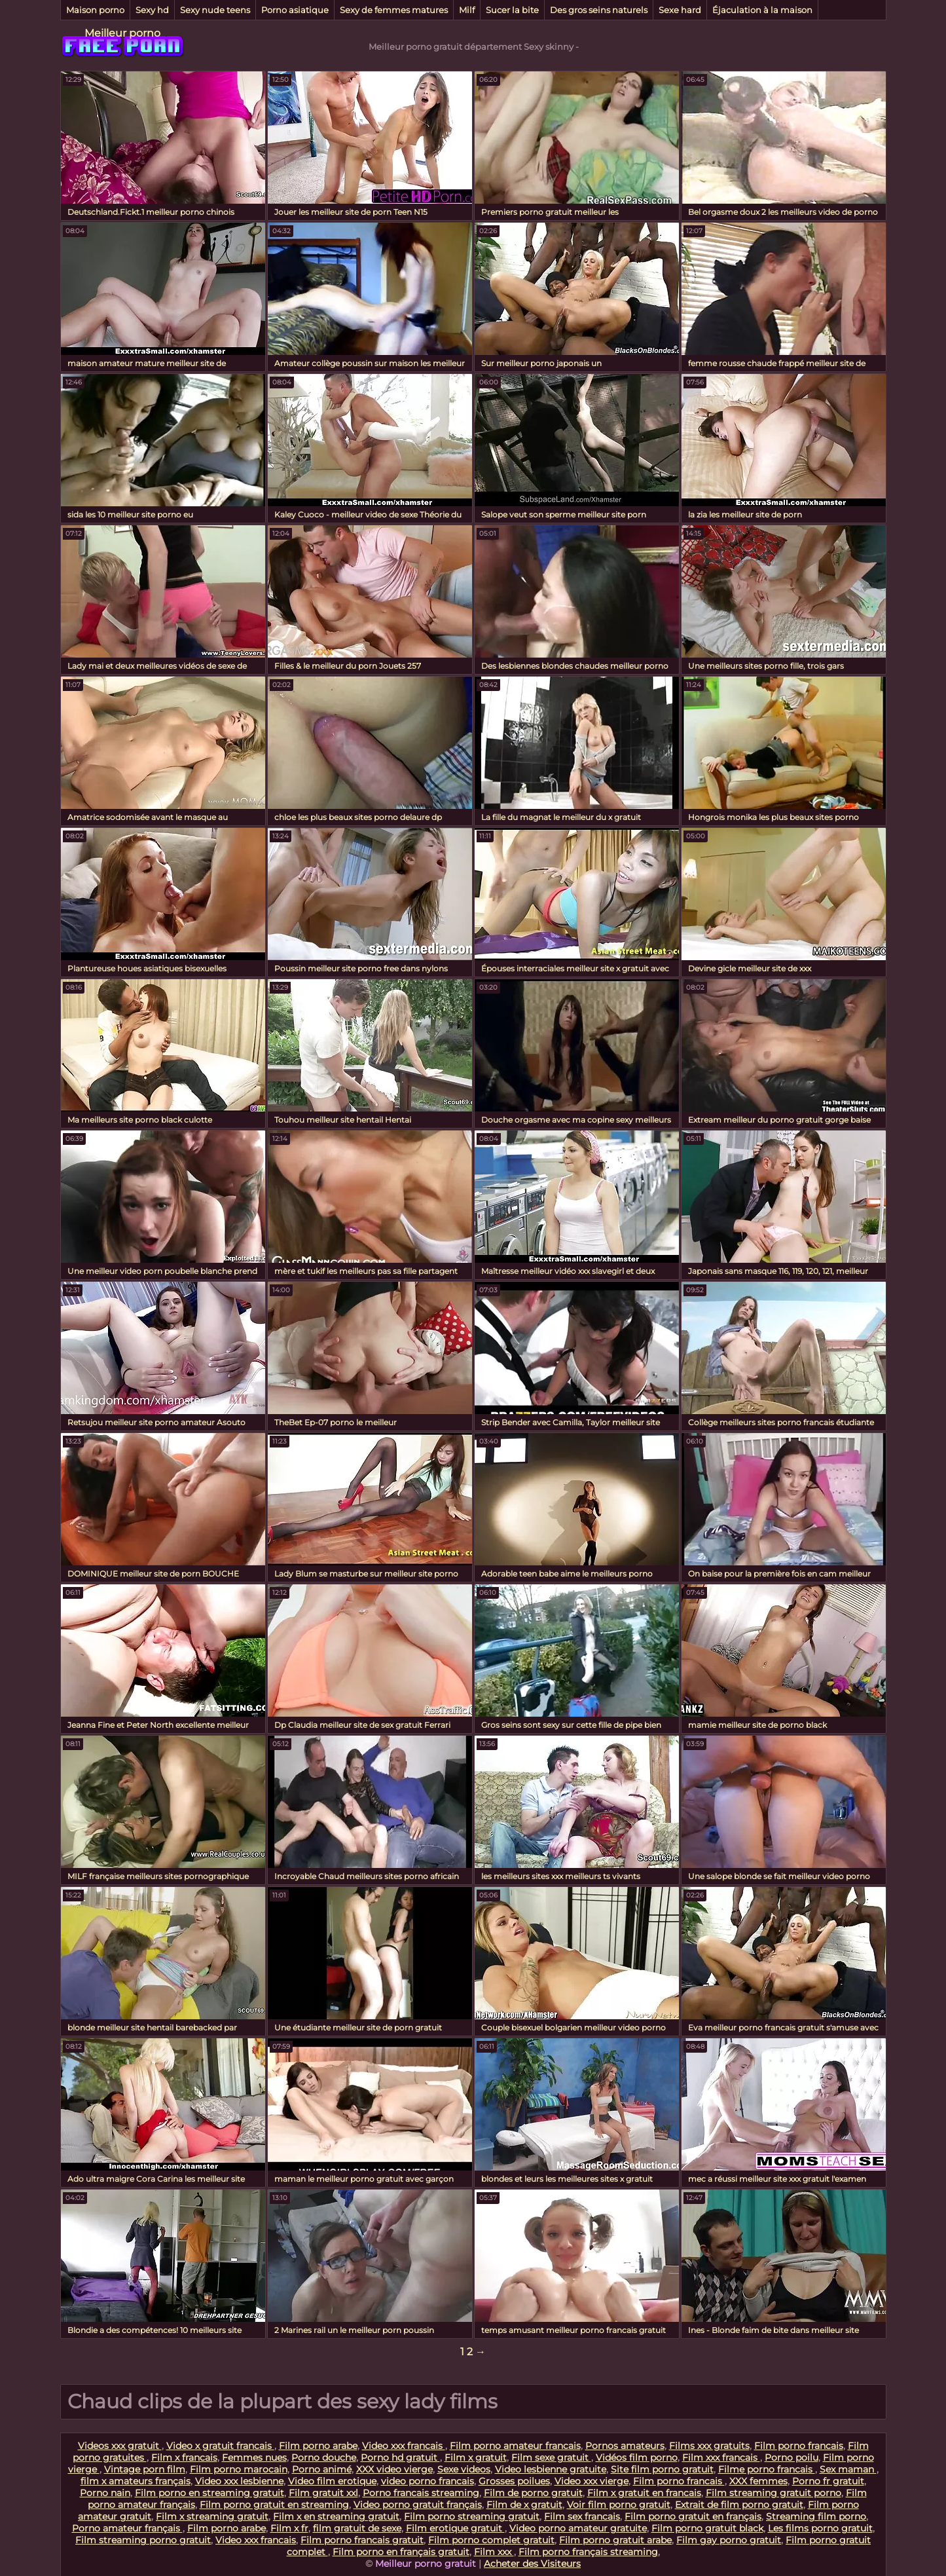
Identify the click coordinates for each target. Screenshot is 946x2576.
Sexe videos (463, 2469)
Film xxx (494, 2552)
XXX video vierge (394, 2469)
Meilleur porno (122, 33)
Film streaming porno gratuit (143, 2540)
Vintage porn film (144, 2469)
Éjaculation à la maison (762, 10)
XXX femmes (758, 2481)
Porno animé (322, 2469)
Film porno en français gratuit (401, 2552)
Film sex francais (582, 2516)
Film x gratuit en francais (644, 2493)
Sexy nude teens (215, 10)
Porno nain (105, 2493)
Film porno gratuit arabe (615, 2540)
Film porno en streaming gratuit (209, 2493)
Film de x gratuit (524, 2505)
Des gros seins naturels (598, 10)
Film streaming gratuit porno (773, 2493)
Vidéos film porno (637, 2457)
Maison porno (95, 10)
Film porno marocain (238, 2469)
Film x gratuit (476, 2457)
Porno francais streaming (421, 2493)
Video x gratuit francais (220, 2446)
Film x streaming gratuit (212, 2516)
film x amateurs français (136, 2481)
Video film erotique (332, 2481)
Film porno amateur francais (515, 2446)
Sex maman (848, 2469)
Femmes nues (254, 2457)
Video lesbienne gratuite (550, 2469)
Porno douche (323, 2457)
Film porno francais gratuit (362, 2540)
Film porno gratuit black (707, 2528)
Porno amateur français (127, 2528)
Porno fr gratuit (828, 2481)
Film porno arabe (318, 2446)
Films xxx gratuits (709, 2446)
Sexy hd (152, 10)
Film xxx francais (721, 2457)
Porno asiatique (295, 10)
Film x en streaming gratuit (336, 2516)
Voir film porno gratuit (618, 2505)
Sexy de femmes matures (394, 10)
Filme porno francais (766, 2469)
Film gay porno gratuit (728, 2540)
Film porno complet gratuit (491, 2540)
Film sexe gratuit (551, 2457)
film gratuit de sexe (357, 2528)
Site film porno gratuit (662, 2469)
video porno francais (427, 2481)
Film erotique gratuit (455, 2528)
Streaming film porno (816, 2516)
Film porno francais (798, 2446)
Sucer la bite (512, 10)
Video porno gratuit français (418, 2505)
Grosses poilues (514, 2481)
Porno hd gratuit (400, 2457)
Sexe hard (680, 10)
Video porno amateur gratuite (578, 2528)
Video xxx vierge (591, 2481)
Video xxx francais (403, 2446)
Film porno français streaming (588, 2552)
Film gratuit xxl (323, 2493)
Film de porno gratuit (533, 2493)
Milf (467, 10)
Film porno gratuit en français (693, 2516)
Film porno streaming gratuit (471, 2516)
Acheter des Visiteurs (532, 2563)
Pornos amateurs (624, 2446)
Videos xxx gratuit (120, 2446)
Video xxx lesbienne (239, 2481)
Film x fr (289, 2528)
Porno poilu (791, 2457)
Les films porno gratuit (820, 2528)
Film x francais (184, 2457)
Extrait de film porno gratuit (739, 2505)
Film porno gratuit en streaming (274, 2505)
